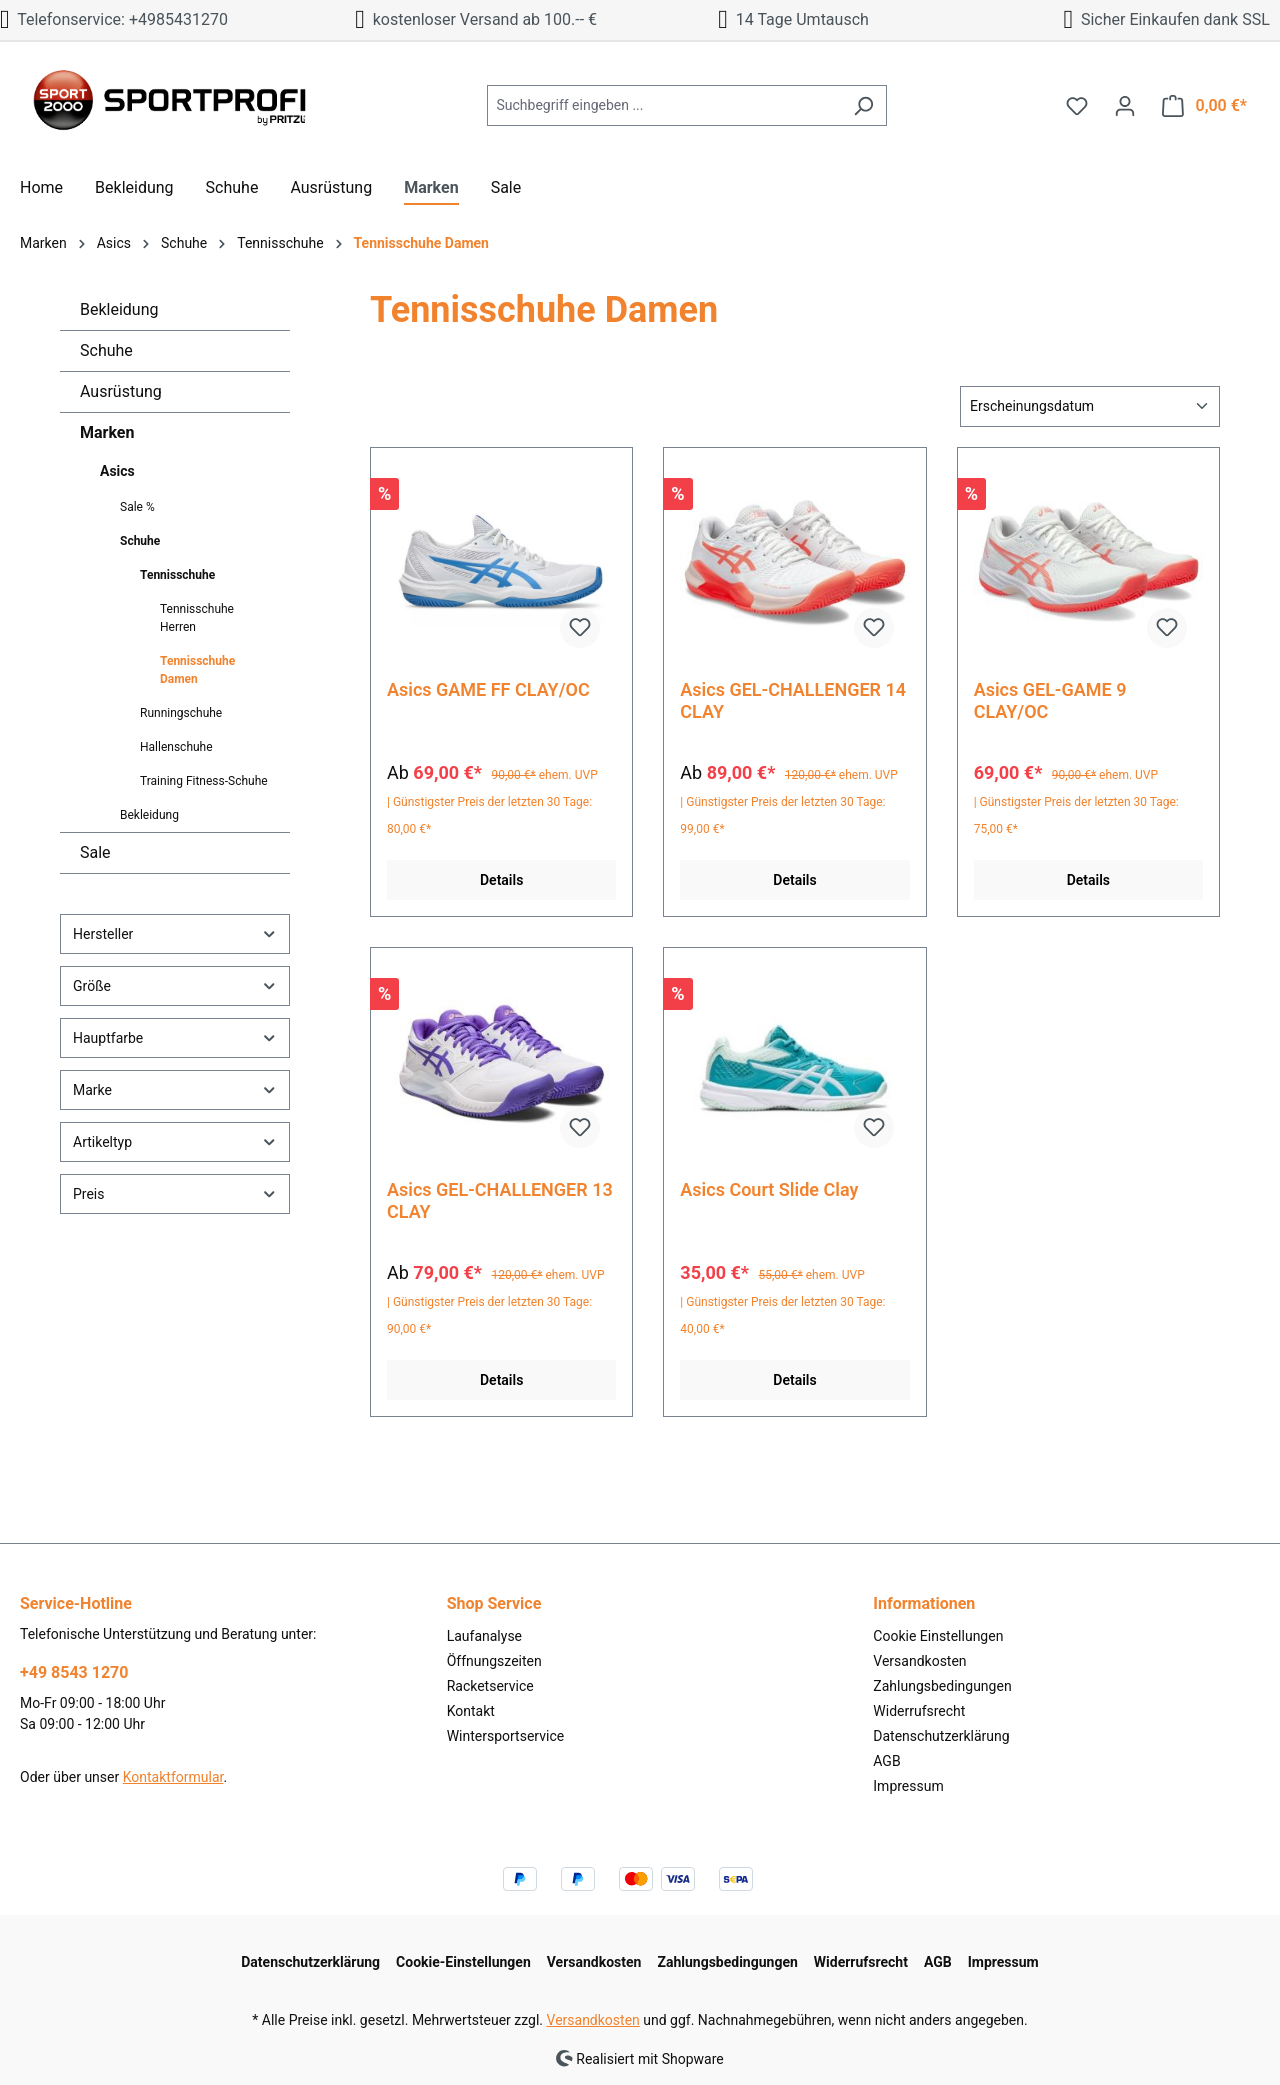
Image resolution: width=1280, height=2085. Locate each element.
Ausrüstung (121, 391)
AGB (886, 1761)
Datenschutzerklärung (941, 1736)
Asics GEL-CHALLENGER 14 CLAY (793, 700)
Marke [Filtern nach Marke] (175, 1089)
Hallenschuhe (176, 747)
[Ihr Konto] (1125, 106)
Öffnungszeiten (494, 1661)
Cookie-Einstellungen (463, 1962)
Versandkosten (919, 1661)
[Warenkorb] (1204, 106)
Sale (95, 852)
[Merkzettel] (1077, 106)
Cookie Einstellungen (938, 1636)
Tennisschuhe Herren (197, 618)
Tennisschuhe (177, 575)
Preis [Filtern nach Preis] (175, 1193)
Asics (117, 471)
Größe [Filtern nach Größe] (175, 985)
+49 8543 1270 (74, 1672)
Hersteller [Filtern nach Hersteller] (175, 933)
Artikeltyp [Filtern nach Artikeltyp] (175, 1141)
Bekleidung (119, 309)
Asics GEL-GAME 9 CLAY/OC (1050, 700)
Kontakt (471, 1711)
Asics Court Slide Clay (769, 1189)
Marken (107, 432)
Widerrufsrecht (919, 1711)
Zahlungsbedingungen (942, 1686)
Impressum (908, 1786)
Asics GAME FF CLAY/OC (488, 689)
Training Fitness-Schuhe (204, 781)
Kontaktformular (173, 1777)
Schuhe (106, 350)
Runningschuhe (181, 713)
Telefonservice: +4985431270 (114, 19)
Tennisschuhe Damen (197, 670)
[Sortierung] (1090, 406)
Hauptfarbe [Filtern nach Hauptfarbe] (175, 1037)
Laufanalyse (484, 1636)
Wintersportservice (506, 1736)
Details (501, 880)
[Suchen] (863, 105)
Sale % (137, 507)
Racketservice (490, 1686)
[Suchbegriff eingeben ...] (664, 105)
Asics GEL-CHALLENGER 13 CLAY (500, 1200)
